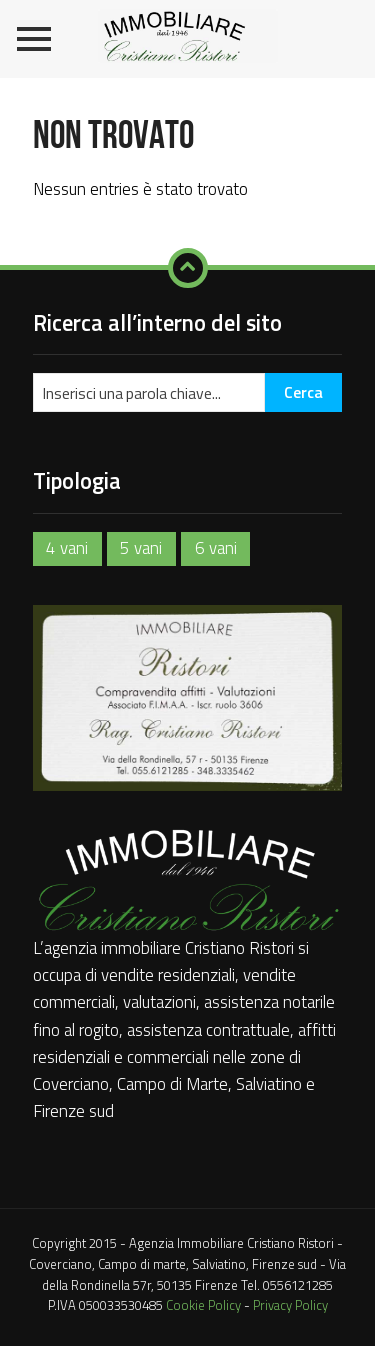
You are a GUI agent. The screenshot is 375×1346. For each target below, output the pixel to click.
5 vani (141, 548)
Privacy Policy (290, 1305)
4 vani (67, 548)
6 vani (216, 548)
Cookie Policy (203, 1305)
